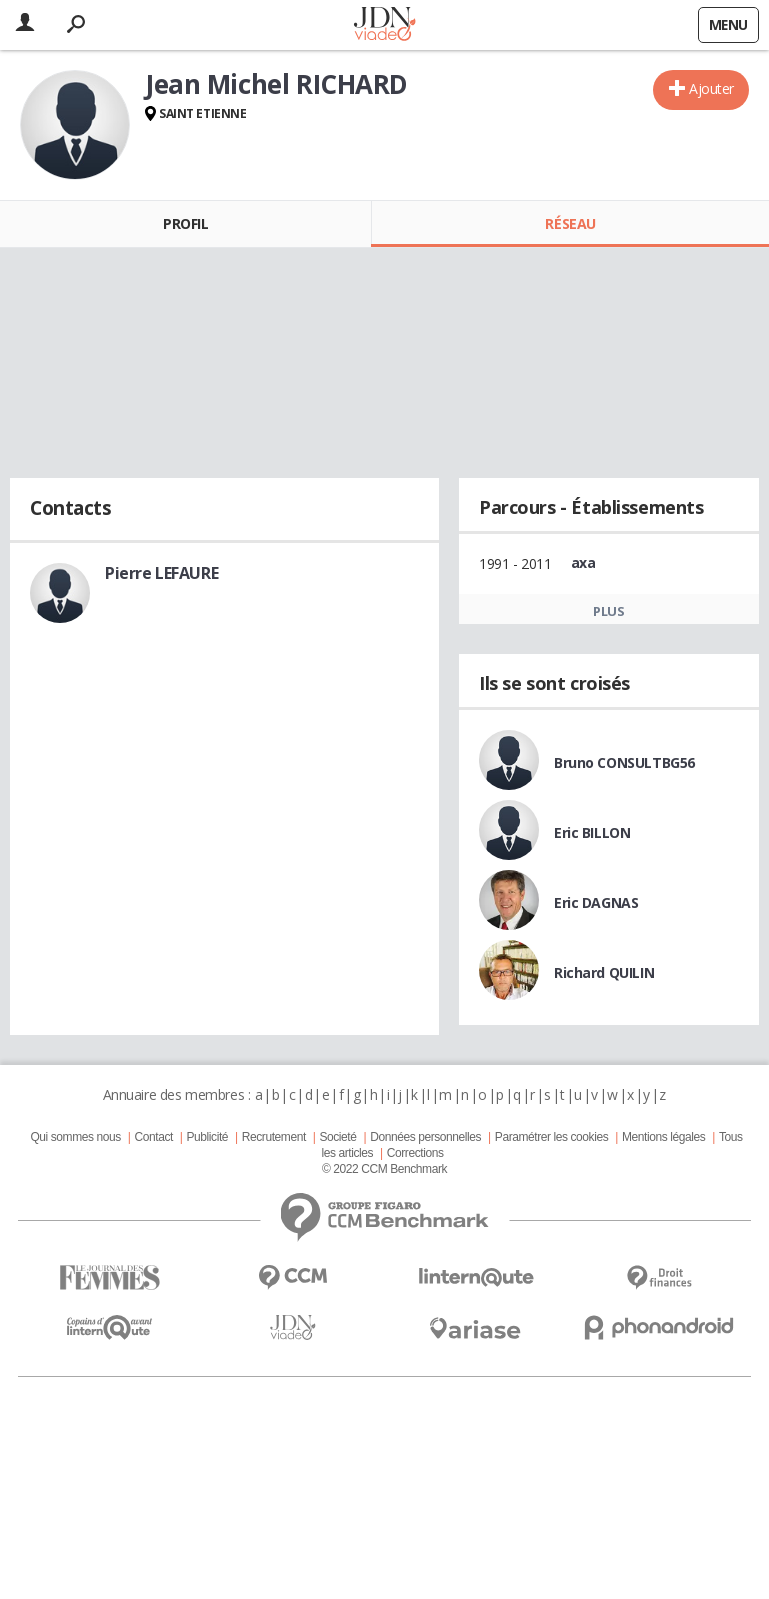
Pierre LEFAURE (161, 573)
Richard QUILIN (604, 972)
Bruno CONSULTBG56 (624, 762)
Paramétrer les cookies (551, 1137)
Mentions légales (663, 1137)
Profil (185, 223)
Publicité (208, 1137)
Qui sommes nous (75, 1137)
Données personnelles (425, 1137)
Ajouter (711, 88)
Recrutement (274, 1137)
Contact (153, 1137)
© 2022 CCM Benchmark (384, 1169)
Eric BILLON (592, 832)
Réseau (570, 223)
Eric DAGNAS (596, 902)
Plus (608, 611)
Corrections (415, 1153)
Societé (337, 1137)
